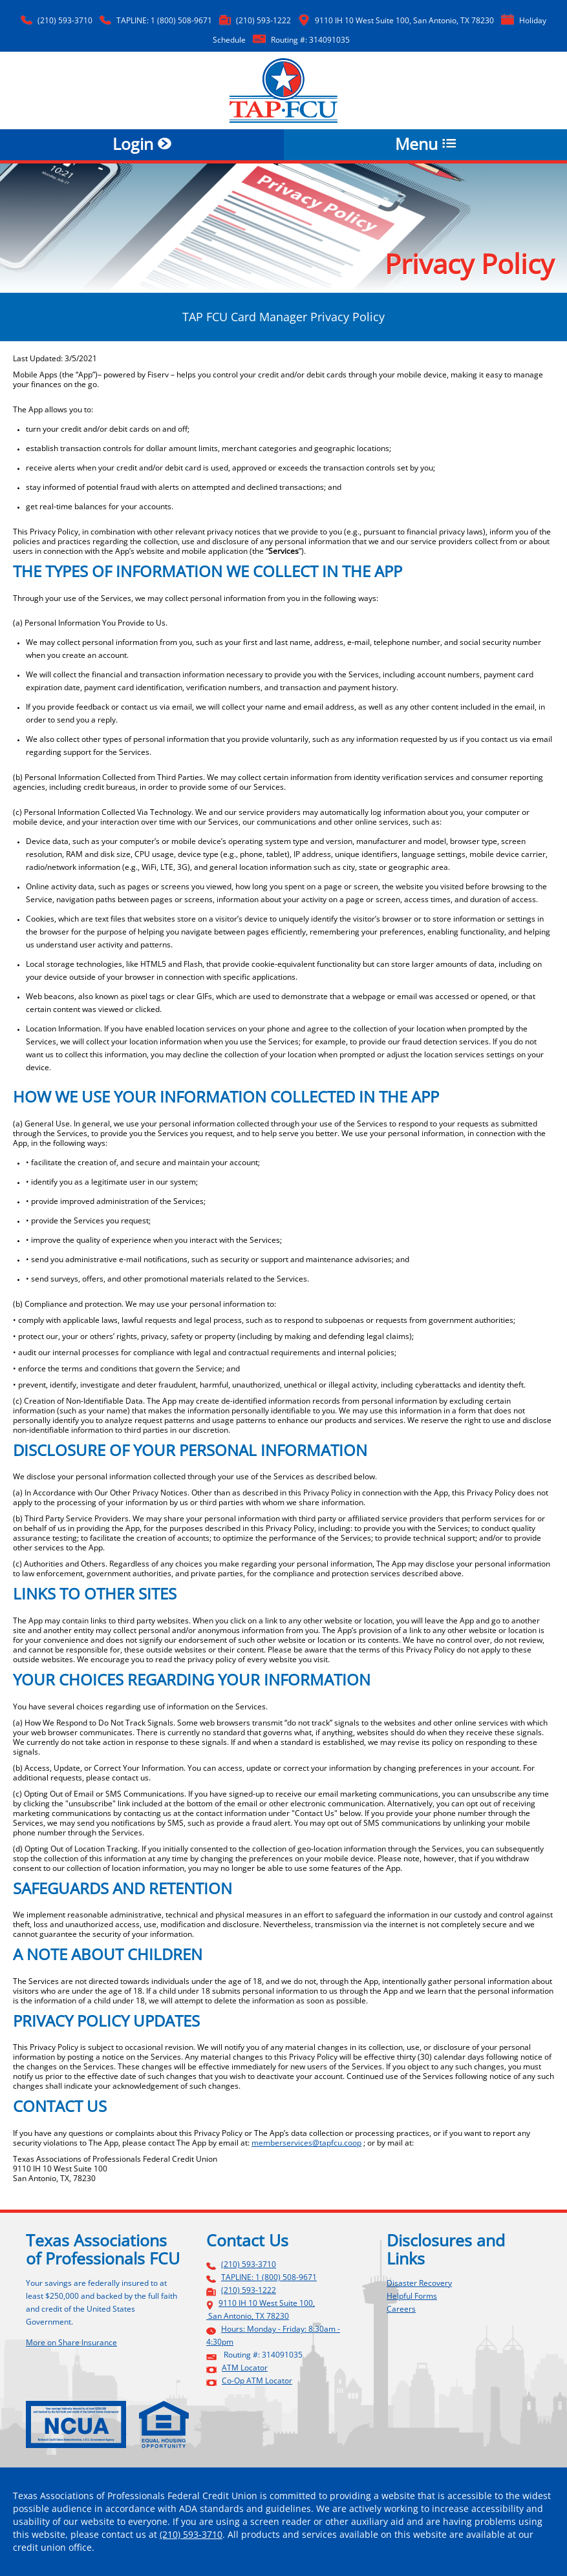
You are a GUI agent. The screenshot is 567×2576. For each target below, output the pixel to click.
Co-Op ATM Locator (257, 2380)
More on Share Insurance (71, 2342)
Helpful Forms (412, 2296)
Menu (425, 144)
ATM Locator (245, 2367)
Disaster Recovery (419, 2283)
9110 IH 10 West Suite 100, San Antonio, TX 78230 (404, 21)
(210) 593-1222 (263, 21)
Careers (401, 2309)
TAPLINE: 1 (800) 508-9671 (164, 21)
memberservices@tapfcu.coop (306, 2143)
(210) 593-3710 (64, 21)
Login (141, 144)
